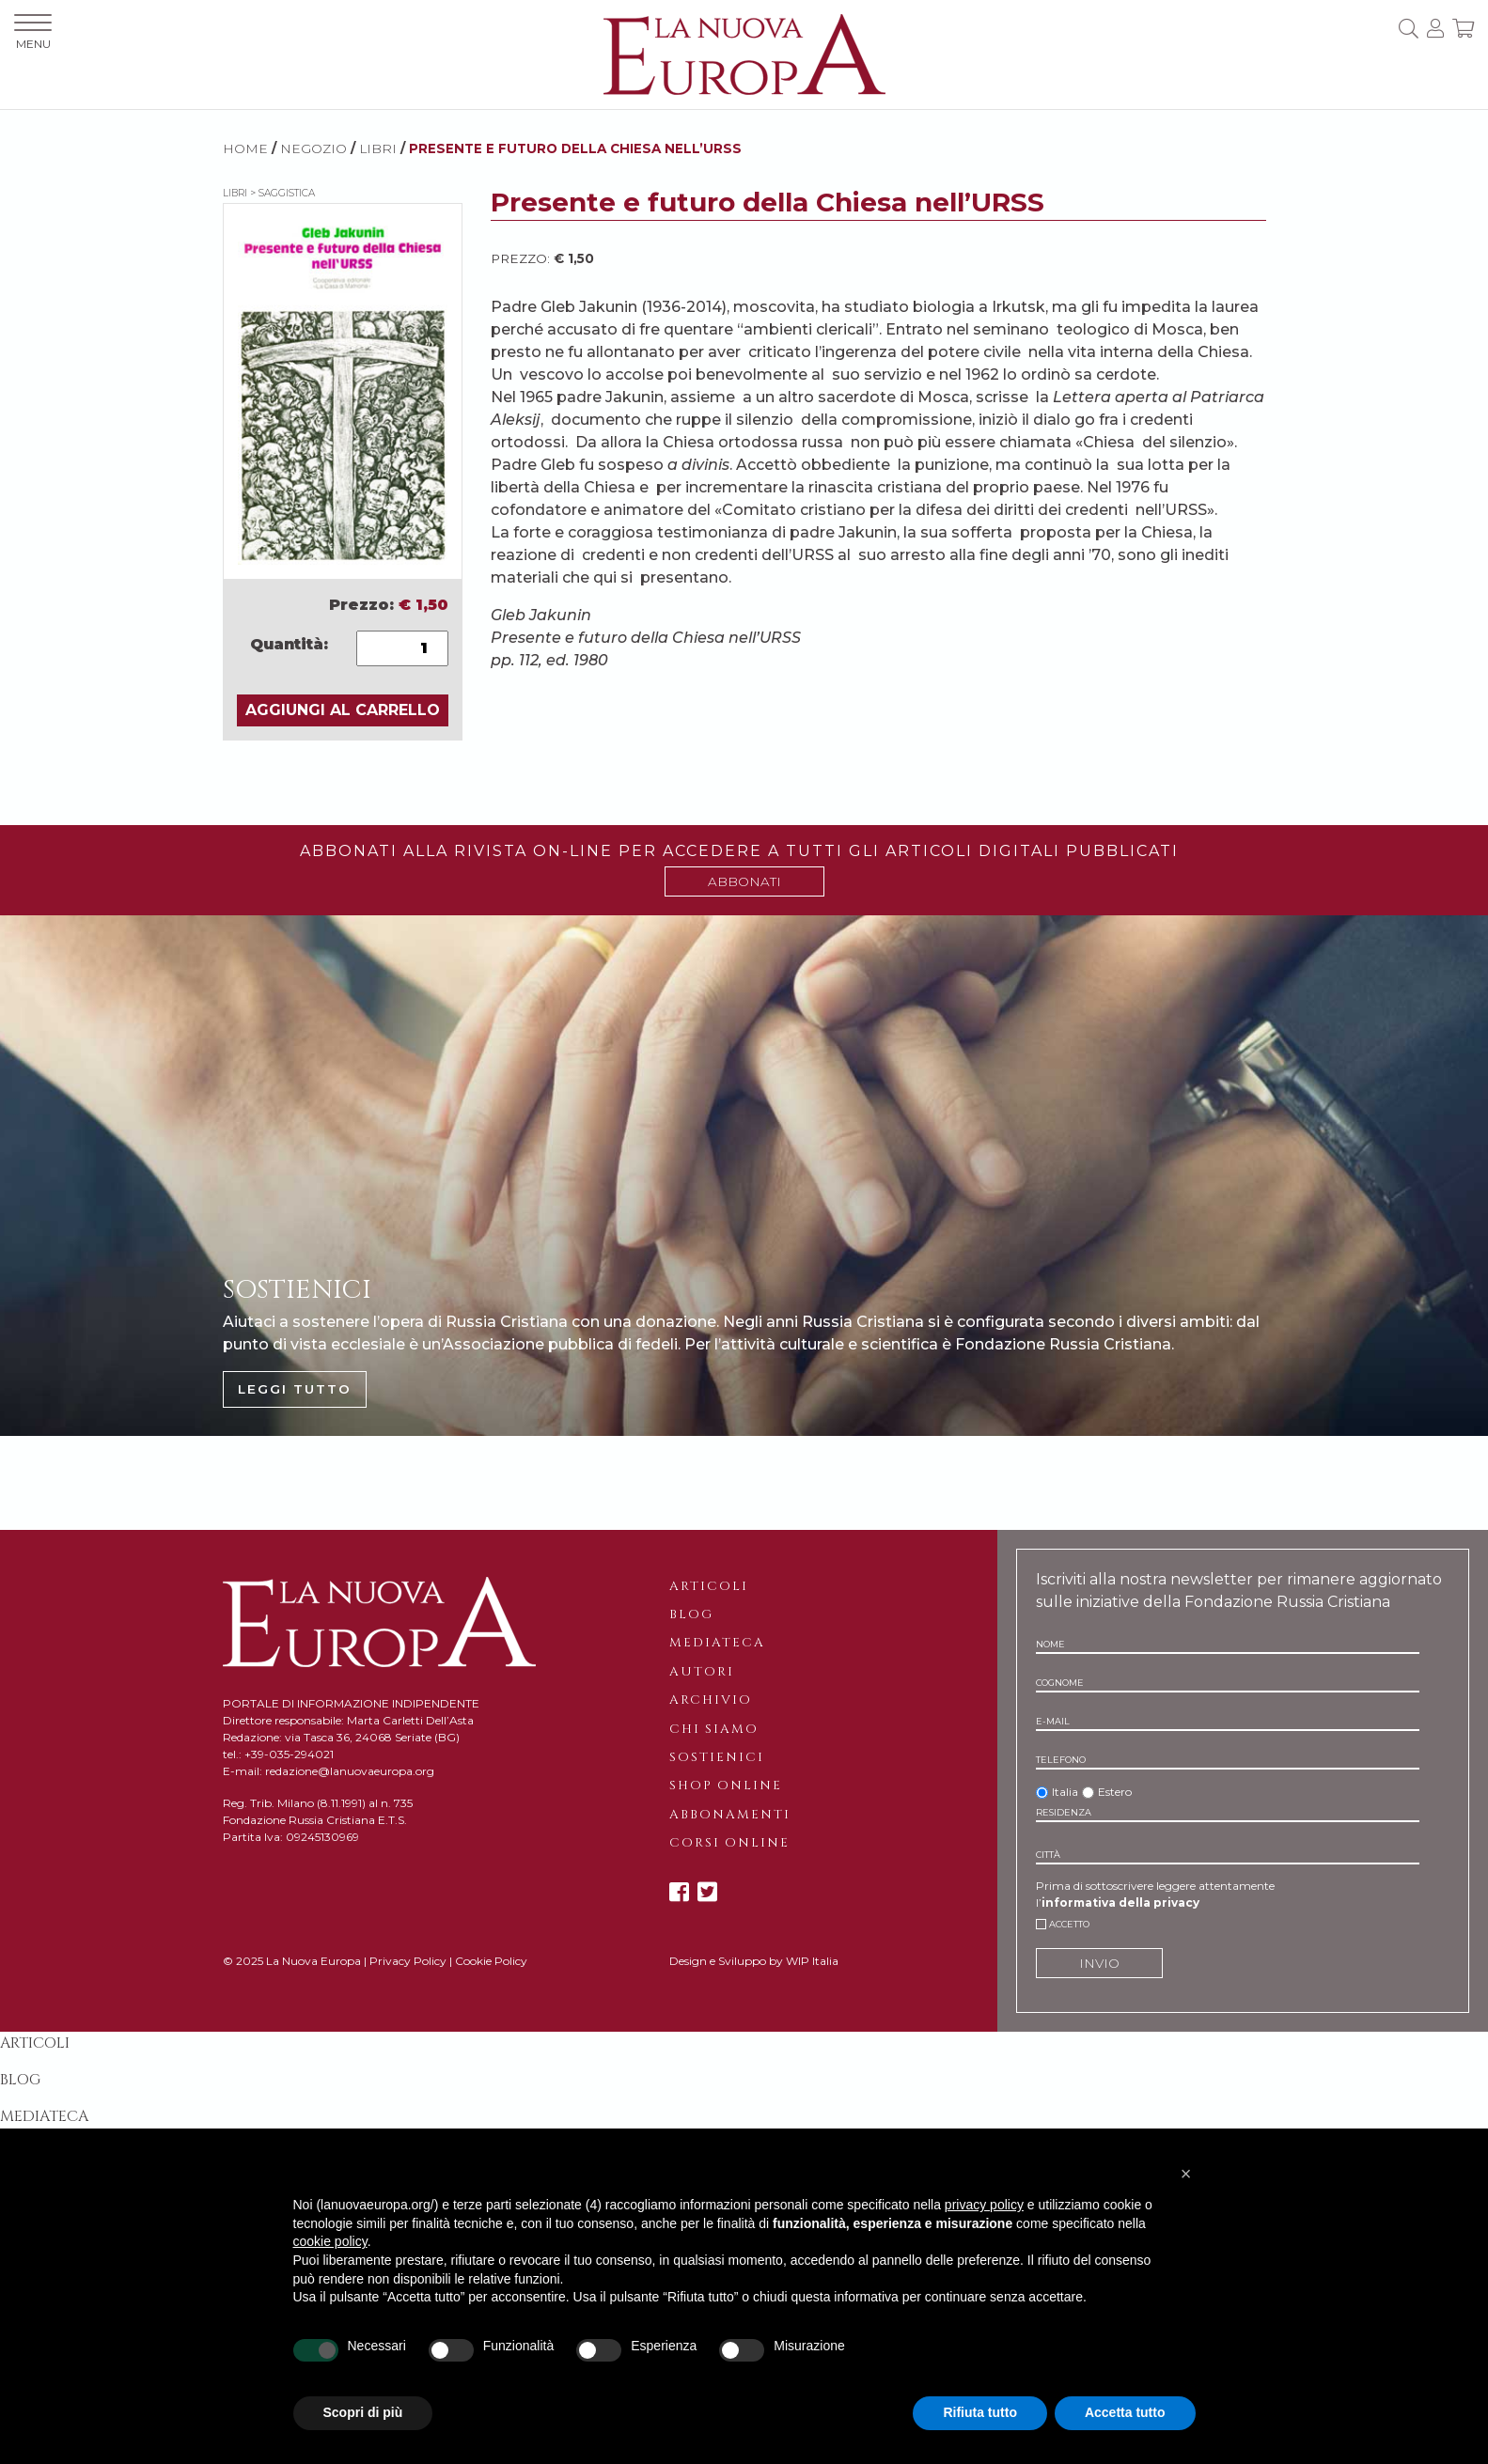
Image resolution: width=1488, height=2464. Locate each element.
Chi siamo (714, 1729)
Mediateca (717, 1642)
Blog (691, 1614)
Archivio (710, 1700)
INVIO (1099, 1963)
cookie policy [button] (330, 2241)
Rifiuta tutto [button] (980, 2412)
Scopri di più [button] (363, 2412)
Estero (1115, 1792)
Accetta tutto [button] (1125, 2412)
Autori (701, 1671)
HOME (245, 148)
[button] (1186, 2174)
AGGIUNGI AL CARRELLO (342, 710)
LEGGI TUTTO (295, 1388)
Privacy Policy (407, 1961)
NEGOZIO (313, 148)
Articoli (708, 1586)
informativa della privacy (1120, 1902)
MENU (33, 32)
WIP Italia (812, 1961)
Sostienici (716, 1757)
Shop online (725, 1785)
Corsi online (729, 1842)
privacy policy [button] (984, 2204)
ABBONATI (744, 881)
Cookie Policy (491, 1961)
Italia (1065, 1792)
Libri (378, 148)
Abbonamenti (730, 1814)
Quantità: (289, 644)
